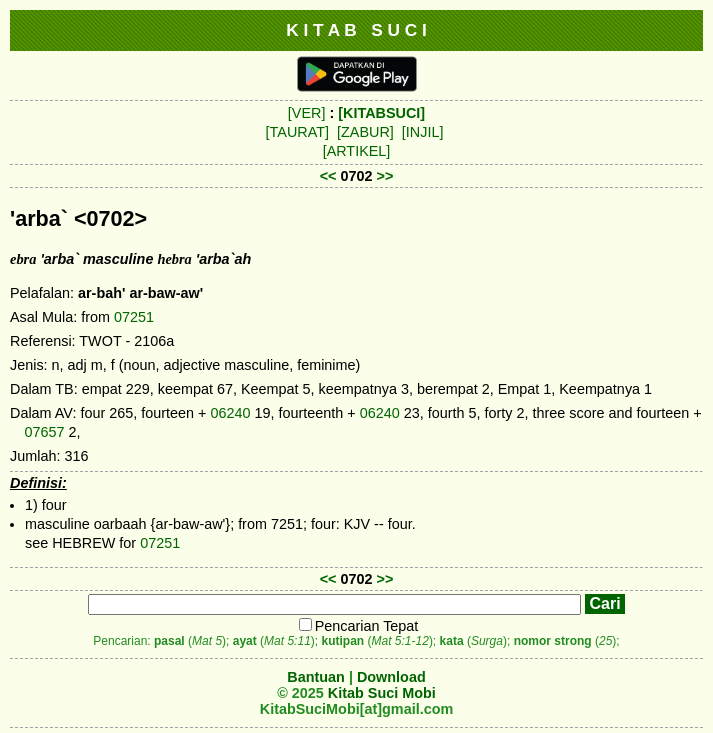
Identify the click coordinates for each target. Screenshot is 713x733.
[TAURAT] (297, 132)
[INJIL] (423, 132)
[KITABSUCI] (381, 113)
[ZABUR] (365, 132)
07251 (134, 317)
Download (391, 677)
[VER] (307, 113)
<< (328, 176)
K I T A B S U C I (356, 30)
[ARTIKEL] (357, 151)
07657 (44, 432)
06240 (230, 413)
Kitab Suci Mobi (382, 693)
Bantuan (316, 677)
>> (385, 176)
